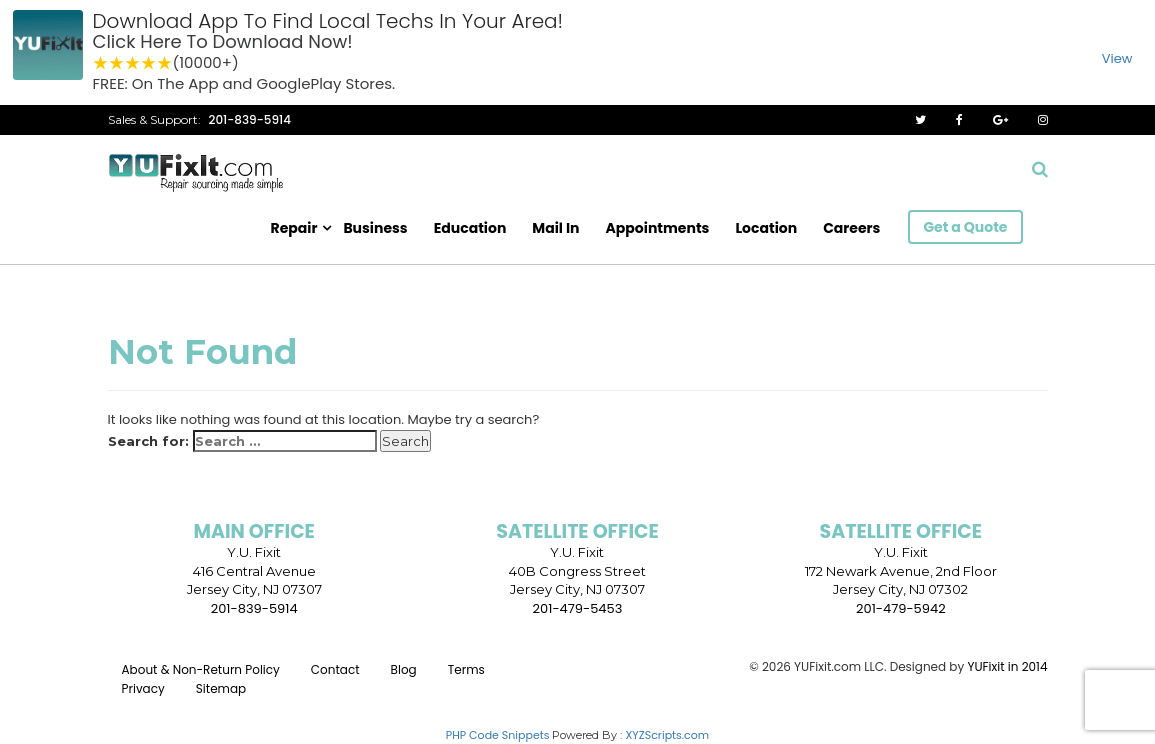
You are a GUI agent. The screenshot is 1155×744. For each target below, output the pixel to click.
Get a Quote (965, 227)
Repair (294, 228)
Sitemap (221, 688)
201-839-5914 (250, 119)
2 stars (117, 63)
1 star (101, 63)
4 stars (149, 63)
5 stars (165, 63)
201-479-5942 (901, 608)
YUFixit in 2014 (1007, 666)
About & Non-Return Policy (201, 669)
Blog (404, 669)
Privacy (143, 688)
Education (470, 228)
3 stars (133, 63)
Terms (466, 669)
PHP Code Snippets (498, 735)
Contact (335, 669)
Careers (851, 228)
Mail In (555, 228)
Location (766, 228)
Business (375, 228)
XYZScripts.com (667, 735)
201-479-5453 (578, 608)
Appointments (658, 228)
